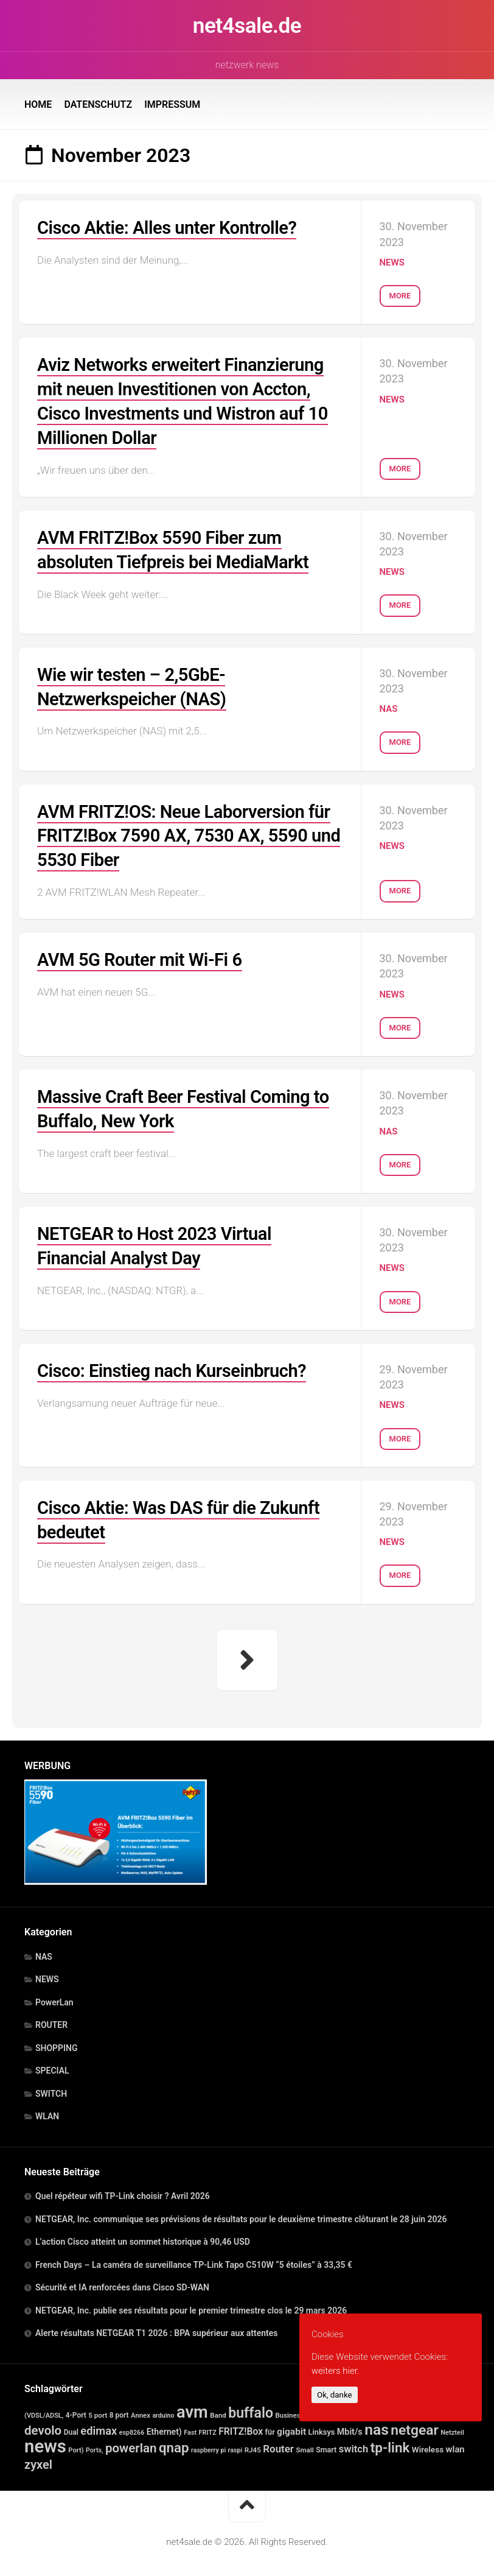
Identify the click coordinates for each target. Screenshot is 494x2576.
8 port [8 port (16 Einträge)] (119, 2411)
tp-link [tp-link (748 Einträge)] (390, 2444)
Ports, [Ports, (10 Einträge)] (94, 2447)
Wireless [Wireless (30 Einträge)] (428, 2446)
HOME (38, 104)
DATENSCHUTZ (98, 104)
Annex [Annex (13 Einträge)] (140, 2411)
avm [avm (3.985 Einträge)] (192, 2408)
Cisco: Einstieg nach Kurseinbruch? (176, 1367)
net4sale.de (246, 25)
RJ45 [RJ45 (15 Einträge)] (253, 2446)
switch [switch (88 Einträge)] (354, 2445)
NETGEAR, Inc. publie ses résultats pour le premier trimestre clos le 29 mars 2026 (191, 2307)
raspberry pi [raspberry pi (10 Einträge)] (208, 2447)
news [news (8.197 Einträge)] (45, 2442)
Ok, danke (334, 2394)
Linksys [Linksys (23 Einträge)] (321, 2428)
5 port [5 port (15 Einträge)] (97, 2411)
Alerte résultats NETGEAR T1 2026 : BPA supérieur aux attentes (156, 2329)
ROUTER (51, 2021)
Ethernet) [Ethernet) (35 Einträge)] (164, 2428)
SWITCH (51, 2090)
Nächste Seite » (247, 1656)
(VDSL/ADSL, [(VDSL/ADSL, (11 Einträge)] (43, 2412)
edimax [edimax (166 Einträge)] (98, 2427)
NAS (389, 707)
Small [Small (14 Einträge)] (304, 2446)
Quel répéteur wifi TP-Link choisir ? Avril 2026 (122, 2192)
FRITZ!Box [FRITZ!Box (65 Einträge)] (240, 2427)
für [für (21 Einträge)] (270, 2428)
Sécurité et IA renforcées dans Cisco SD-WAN (122, 2284)
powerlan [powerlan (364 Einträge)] (131, 2444)
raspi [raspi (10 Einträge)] (235, 2447)
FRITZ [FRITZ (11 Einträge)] (208, 2429)
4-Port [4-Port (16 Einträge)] (76, 2411)
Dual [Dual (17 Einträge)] (71, 2428)
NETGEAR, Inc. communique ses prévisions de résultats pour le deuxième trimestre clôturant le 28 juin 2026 (241, 2215)
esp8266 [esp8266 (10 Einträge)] (132, 2429)
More (400, 294)
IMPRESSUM (172, 104)
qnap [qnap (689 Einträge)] (174, 2444)
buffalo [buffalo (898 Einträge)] (250, 2409)
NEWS (392, 262)
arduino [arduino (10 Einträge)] (163, 2412)
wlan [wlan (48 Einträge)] (455, 2445)
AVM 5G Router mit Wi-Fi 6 (142, 955)
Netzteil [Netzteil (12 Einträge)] (452, 2429)
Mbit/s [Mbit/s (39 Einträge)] (350, 2428)
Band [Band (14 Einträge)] (218, 2411)
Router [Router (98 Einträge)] (278, 2445)
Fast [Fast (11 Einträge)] (190, 2429)
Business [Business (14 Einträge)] (289, 2411)
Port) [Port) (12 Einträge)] (75, 2447)
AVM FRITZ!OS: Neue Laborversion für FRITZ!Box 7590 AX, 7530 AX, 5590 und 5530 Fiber (188, 832)
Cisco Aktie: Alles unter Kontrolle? (171, 227)
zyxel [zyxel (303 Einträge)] (38, 2461)
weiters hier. (335, 2370)
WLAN (47, 2112)
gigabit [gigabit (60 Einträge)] (291, 2428)
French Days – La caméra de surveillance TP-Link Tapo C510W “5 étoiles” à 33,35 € (193, 2261)
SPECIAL (52, 2067)
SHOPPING (56, 2044)
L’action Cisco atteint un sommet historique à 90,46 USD (142, 2238)
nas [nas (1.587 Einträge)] (376, 2426)
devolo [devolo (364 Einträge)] (42, 2426)
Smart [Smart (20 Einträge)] (326, 2446)
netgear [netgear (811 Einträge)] (414, 2426)
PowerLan (54, 1999)
